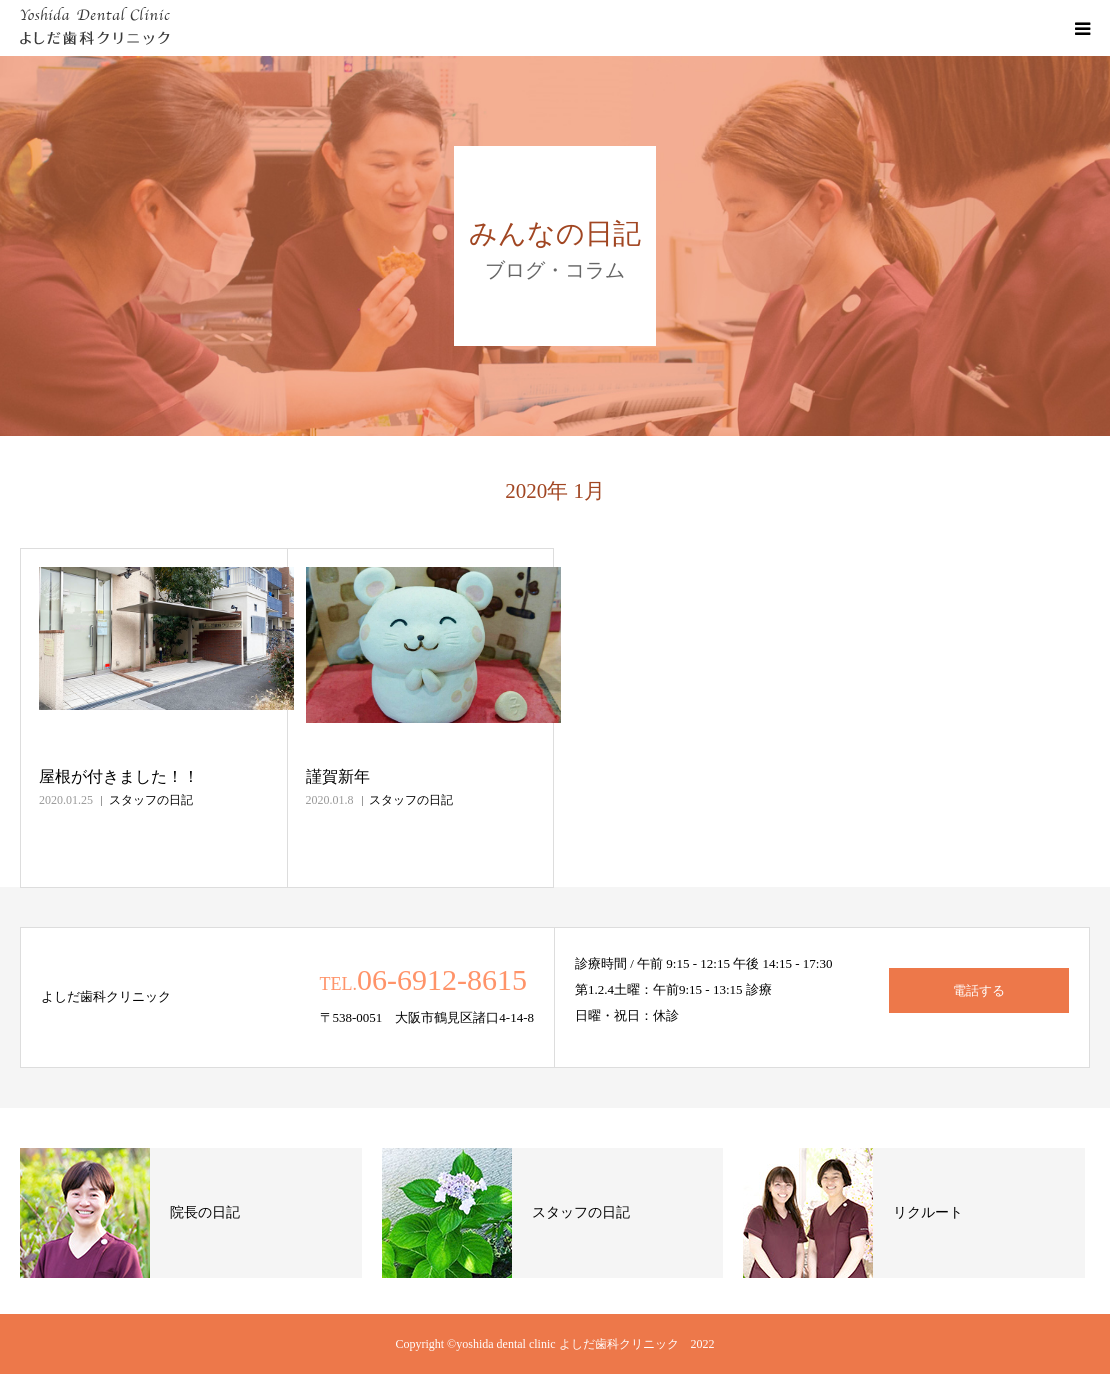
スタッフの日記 (151, 800)
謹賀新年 (338, 776)
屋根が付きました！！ (119, 776)
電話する (979, 990)
